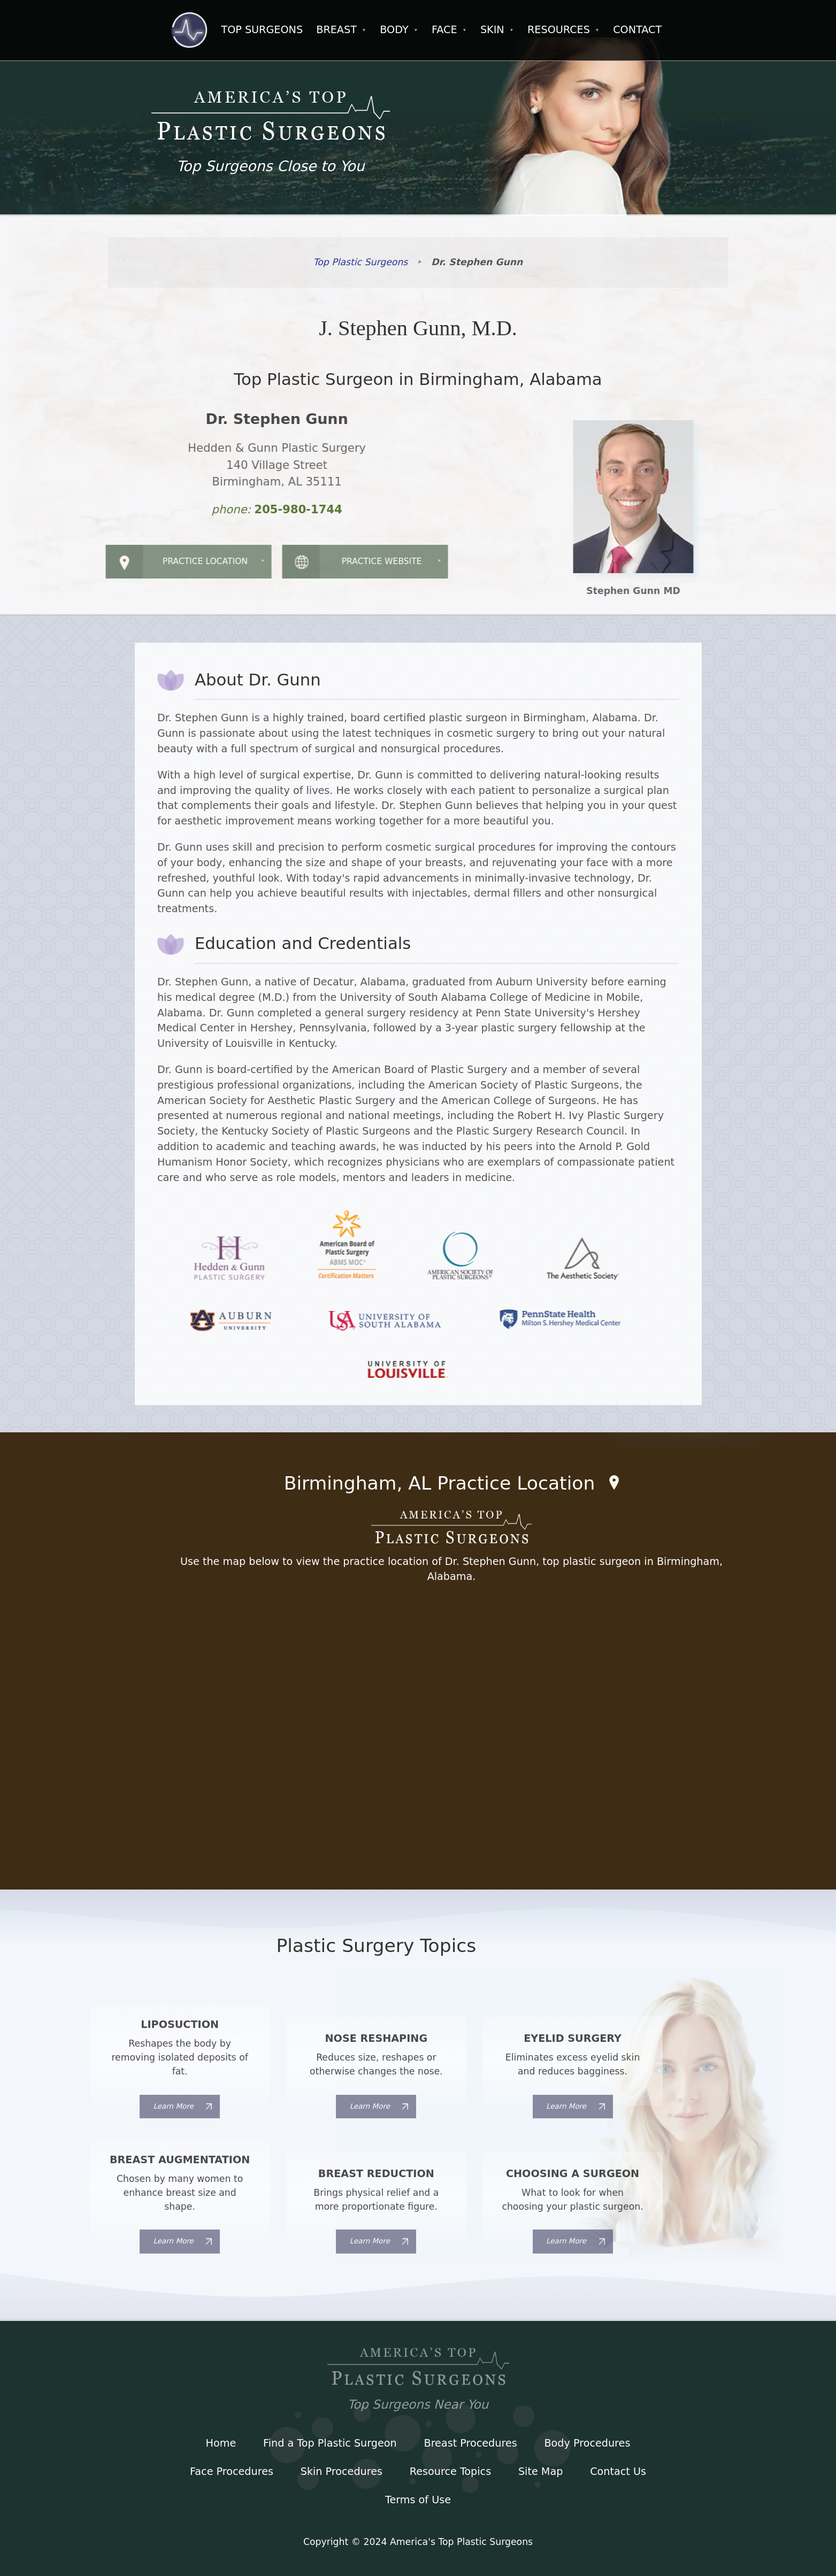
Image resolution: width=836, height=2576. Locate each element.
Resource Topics (450, 2471)
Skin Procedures (341, 2471)
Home (221, 2443)
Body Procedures (587, 2443)
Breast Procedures (470, 2443)
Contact (637, 30)
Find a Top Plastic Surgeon (330, 2443)
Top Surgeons (262, 30)
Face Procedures (231, 2471)
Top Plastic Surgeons (360, 262)
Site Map (540, 2471)
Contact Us (618, 2471)
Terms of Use (418, 2500)
